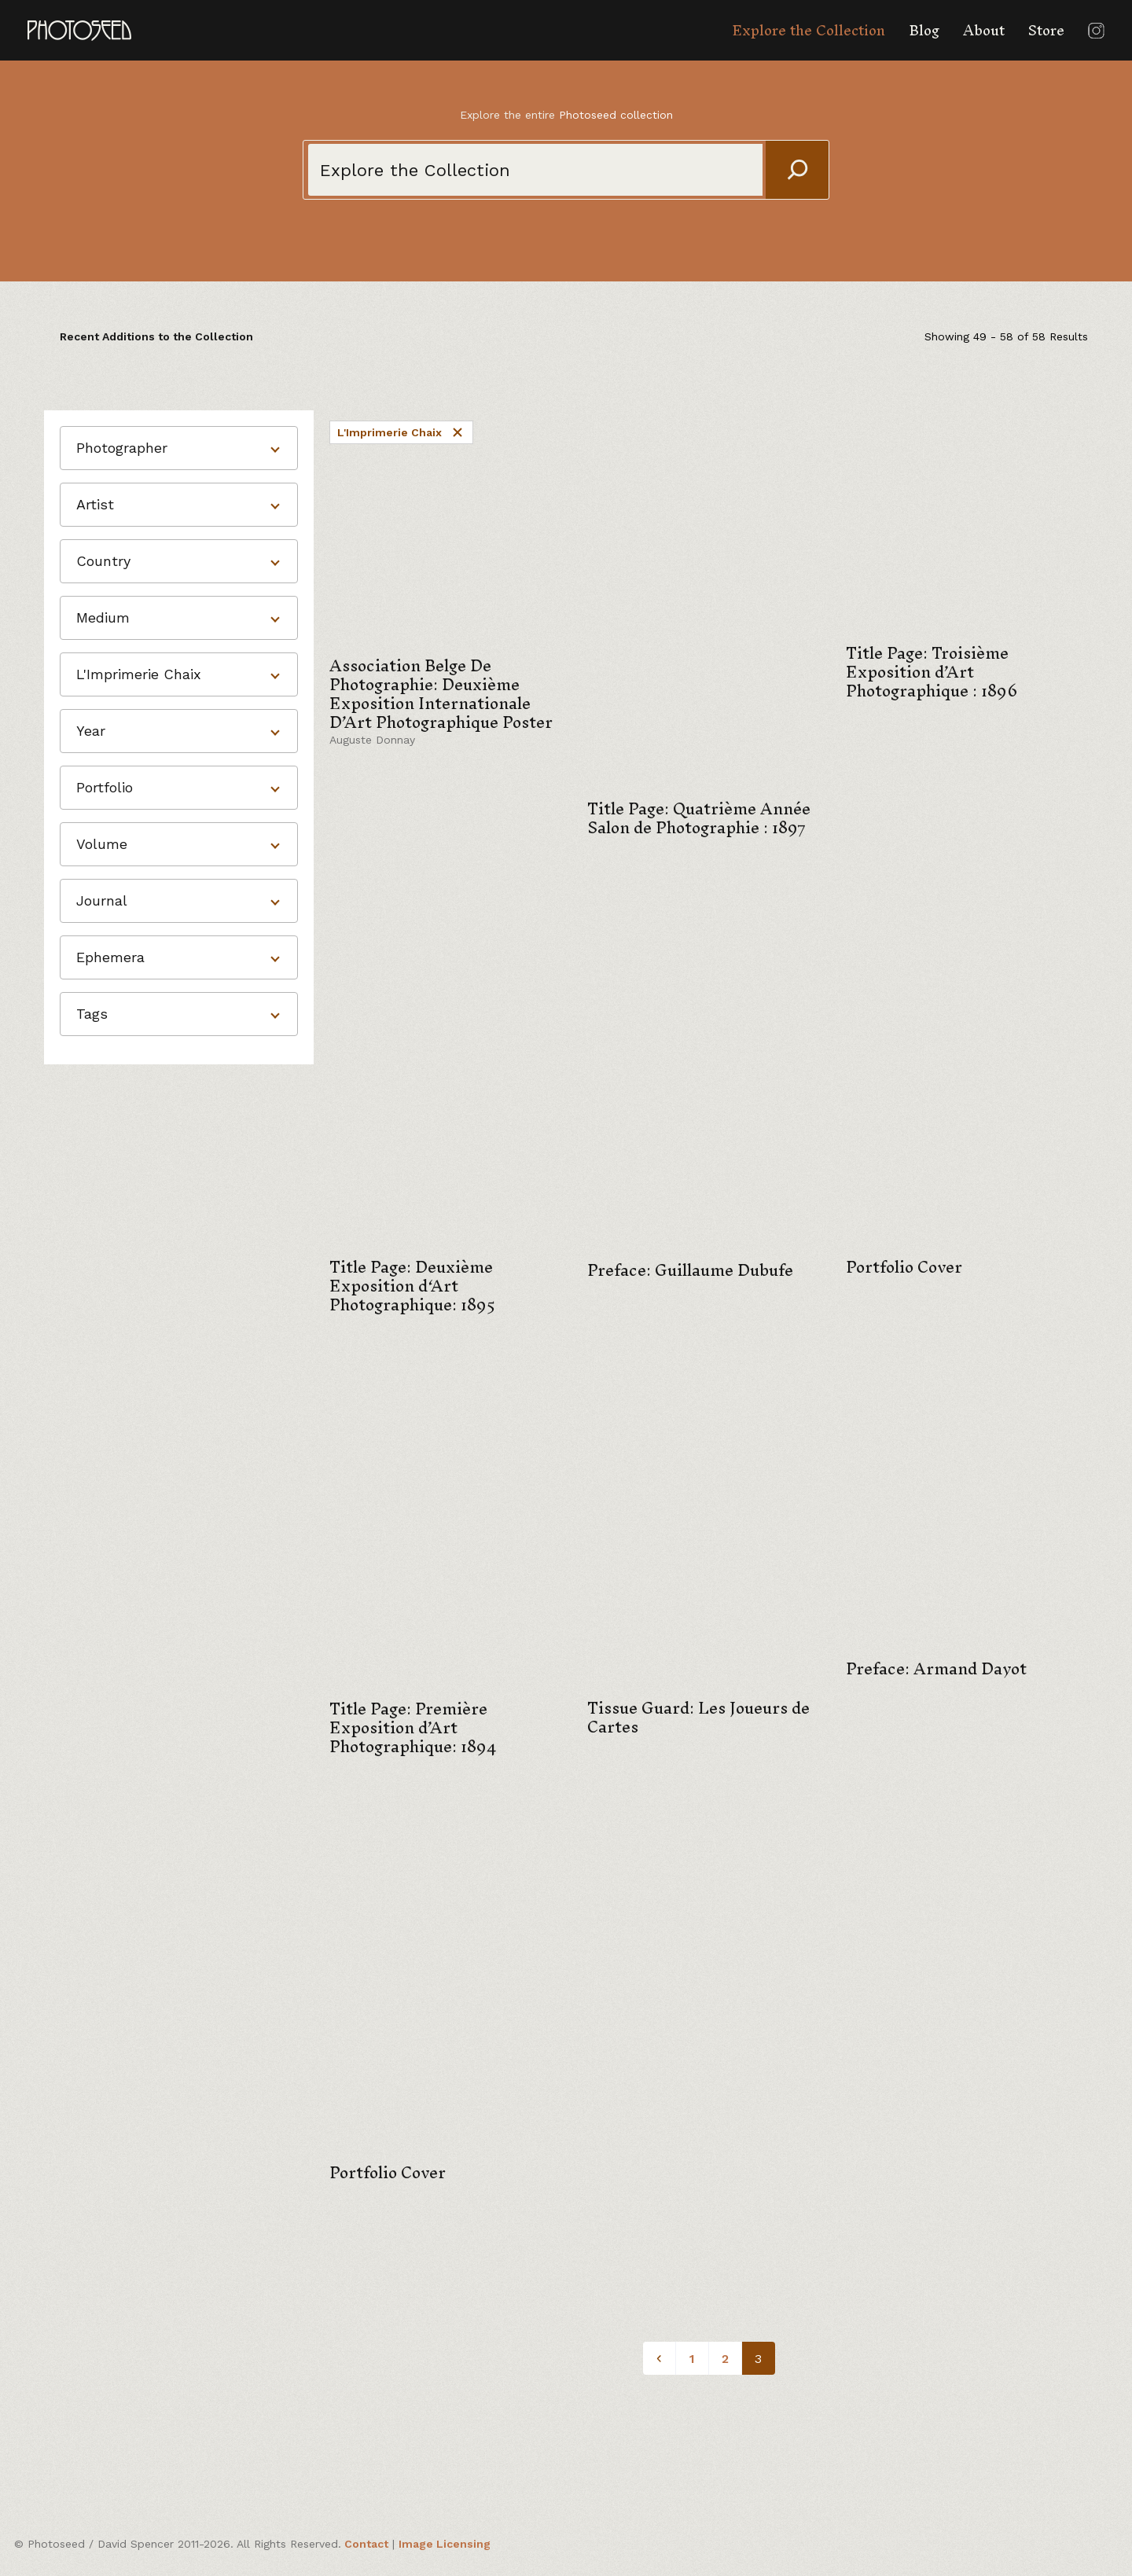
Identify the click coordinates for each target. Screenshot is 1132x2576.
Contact (366, 2543)
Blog (924, 30)
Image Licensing (445, 2543)
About (984, 30)
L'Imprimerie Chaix (401, 432)
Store (1046, 30)
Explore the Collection (808, 30)
